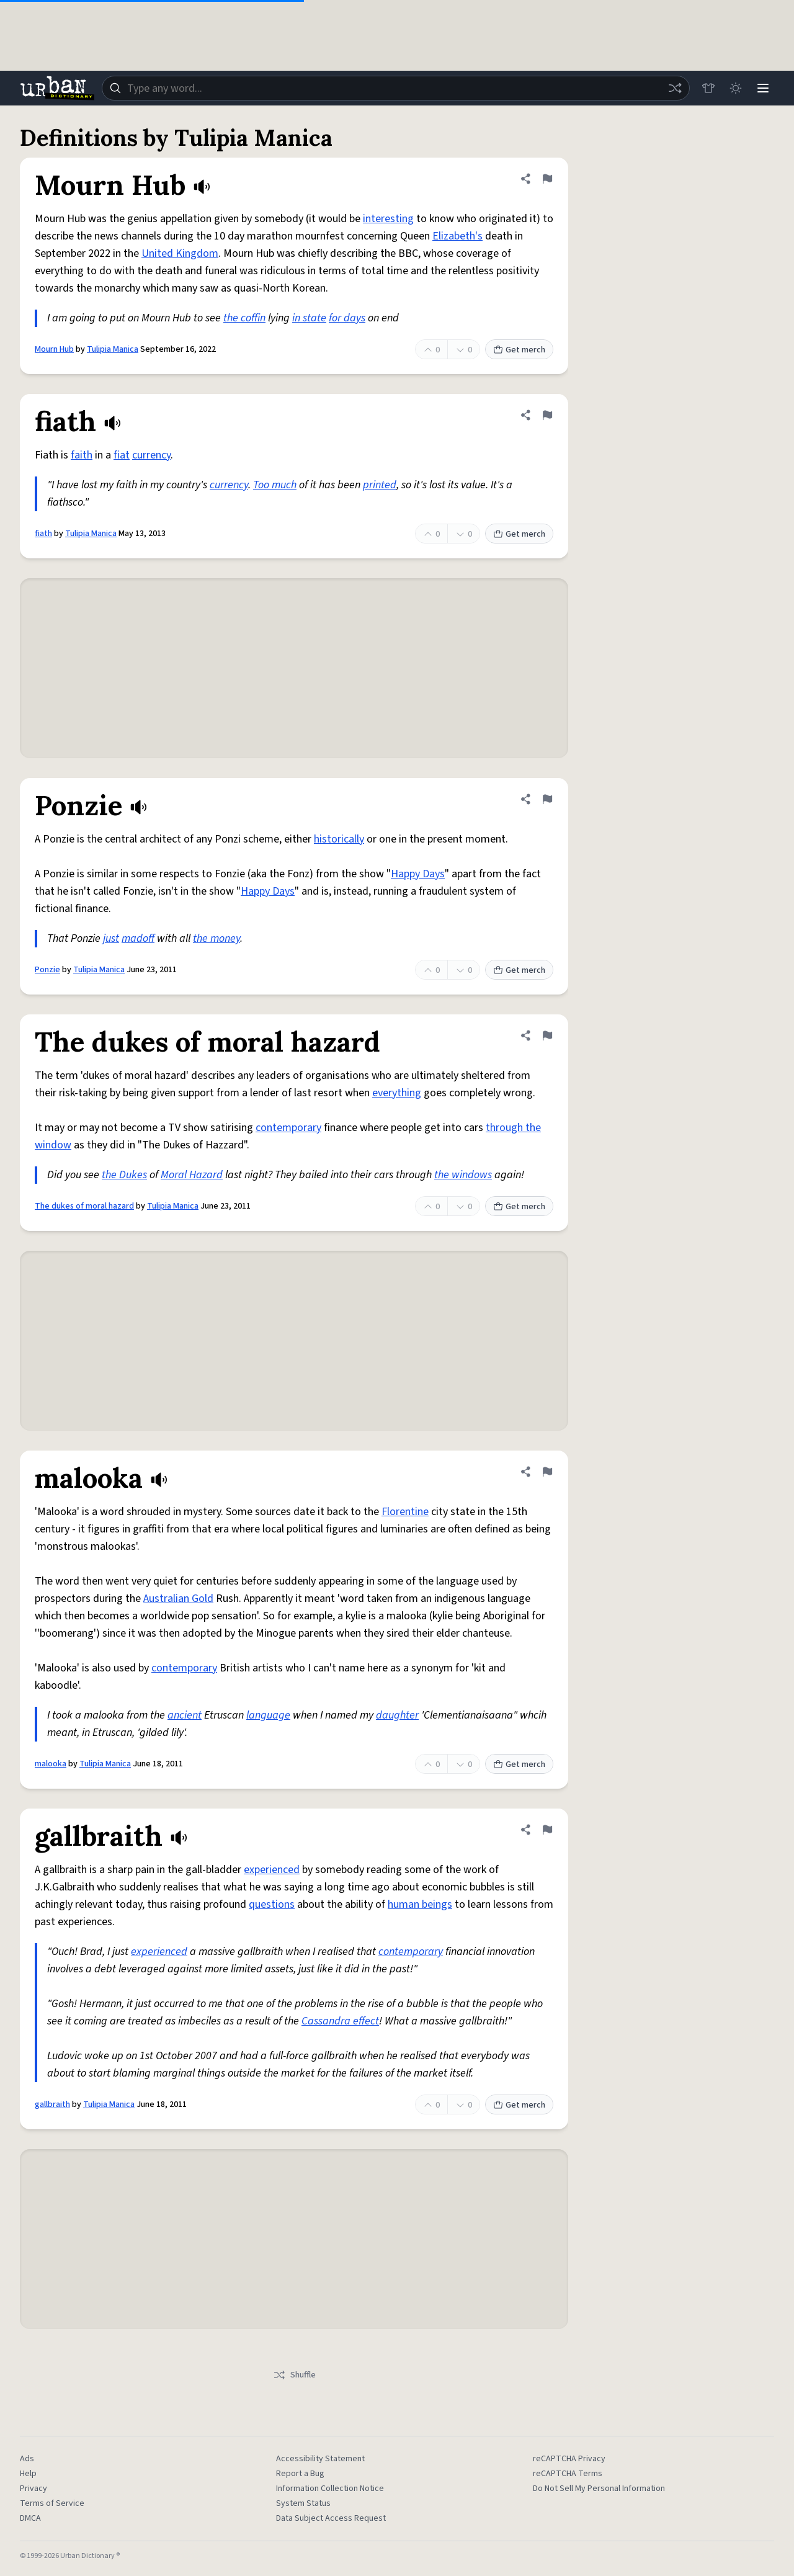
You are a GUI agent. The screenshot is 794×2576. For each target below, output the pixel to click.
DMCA (30, 2518)
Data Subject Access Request (331, 2518)
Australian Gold (178, 1598)
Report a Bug (300, 2473)
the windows (463, 1175)
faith (81, 455)
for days (347, 318)
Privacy (33, 2488)
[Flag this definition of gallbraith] (547, 1830)
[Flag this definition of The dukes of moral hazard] (547, 1035)
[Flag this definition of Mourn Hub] (547, 179)
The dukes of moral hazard (84, 1206)
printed (379, 485)
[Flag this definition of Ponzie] (547, 799)
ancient (184, 1715)
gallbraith (52, 2104)
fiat (122, 455)
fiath (43, 533)
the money (216, 938)
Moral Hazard (192, 1175)
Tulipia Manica (112, 349)
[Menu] (763, 88)
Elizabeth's (457, 236)
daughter (397, 1715)
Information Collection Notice (330, 2488)
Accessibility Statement (320, 2459)
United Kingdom (179, 253)
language (268, 1715)
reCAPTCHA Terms (567, 2473)
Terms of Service (52, 2503)
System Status (303, 2503)
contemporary (288, 1127)
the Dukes (124, 1175)
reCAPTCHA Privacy (569, 2459)
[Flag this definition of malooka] (547, 1472)
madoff (138, 938)
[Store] (708, 88)
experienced (272, 1869)
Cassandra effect (340, 2021)
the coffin (244, 318)
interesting (388, 218)
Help (28, 2473)
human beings (420, 1904)
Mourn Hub (54, 349)
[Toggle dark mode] (736, 88)
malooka (50, 1764)
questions (272, 1904)
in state (309, 318)
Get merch (519, 350)
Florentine (405, 1511)
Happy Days (418, 874)
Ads (27, 2459)
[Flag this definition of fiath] (547, 415)
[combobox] (396, 88)
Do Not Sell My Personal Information (599, 2488)
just (111, 938)
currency (151, 455)
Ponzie (47, 970)
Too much (275, 485)
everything (396, 1093)
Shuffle (294, 2375)
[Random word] (674, 88)
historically (339, 839)
